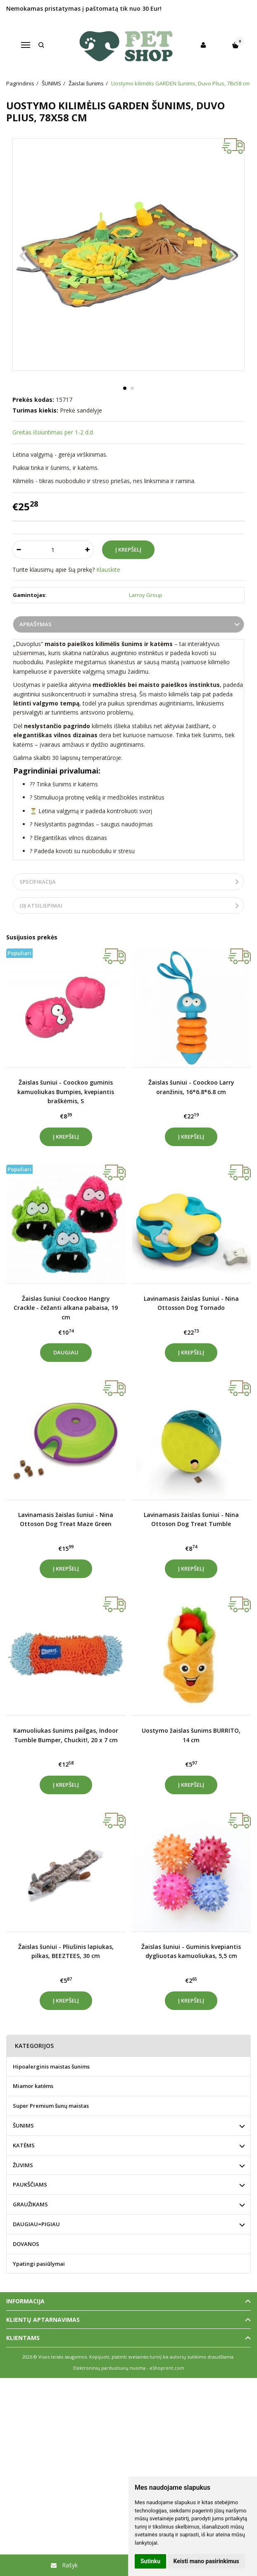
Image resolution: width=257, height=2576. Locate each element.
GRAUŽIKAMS (30, 2204)
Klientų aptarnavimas (43, 2320)
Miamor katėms (33, 2086)
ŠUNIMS (23, 2125)
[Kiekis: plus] (88, 549)
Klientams (23, 2338)
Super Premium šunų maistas (51, 2105)
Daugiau (66, 1352)
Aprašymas (35, 624)
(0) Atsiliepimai (40, 905)
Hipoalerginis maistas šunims (51, 2066)
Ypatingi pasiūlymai (39, 2263)
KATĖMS (24, 2145)
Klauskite (108, 569)
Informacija (25, 2301)
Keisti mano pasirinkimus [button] (206, 2561)
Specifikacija (37, 881)
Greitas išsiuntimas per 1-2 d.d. (53, 432)
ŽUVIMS (23, 2165)
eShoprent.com (167, 2368)
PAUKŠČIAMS (30, 2184)
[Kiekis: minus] (18, 549)
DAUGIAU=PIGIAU (36, 2224)
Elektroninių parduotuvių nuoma (109, 2368)
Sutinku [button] (150, 2561)
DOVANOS (26, 2244)
